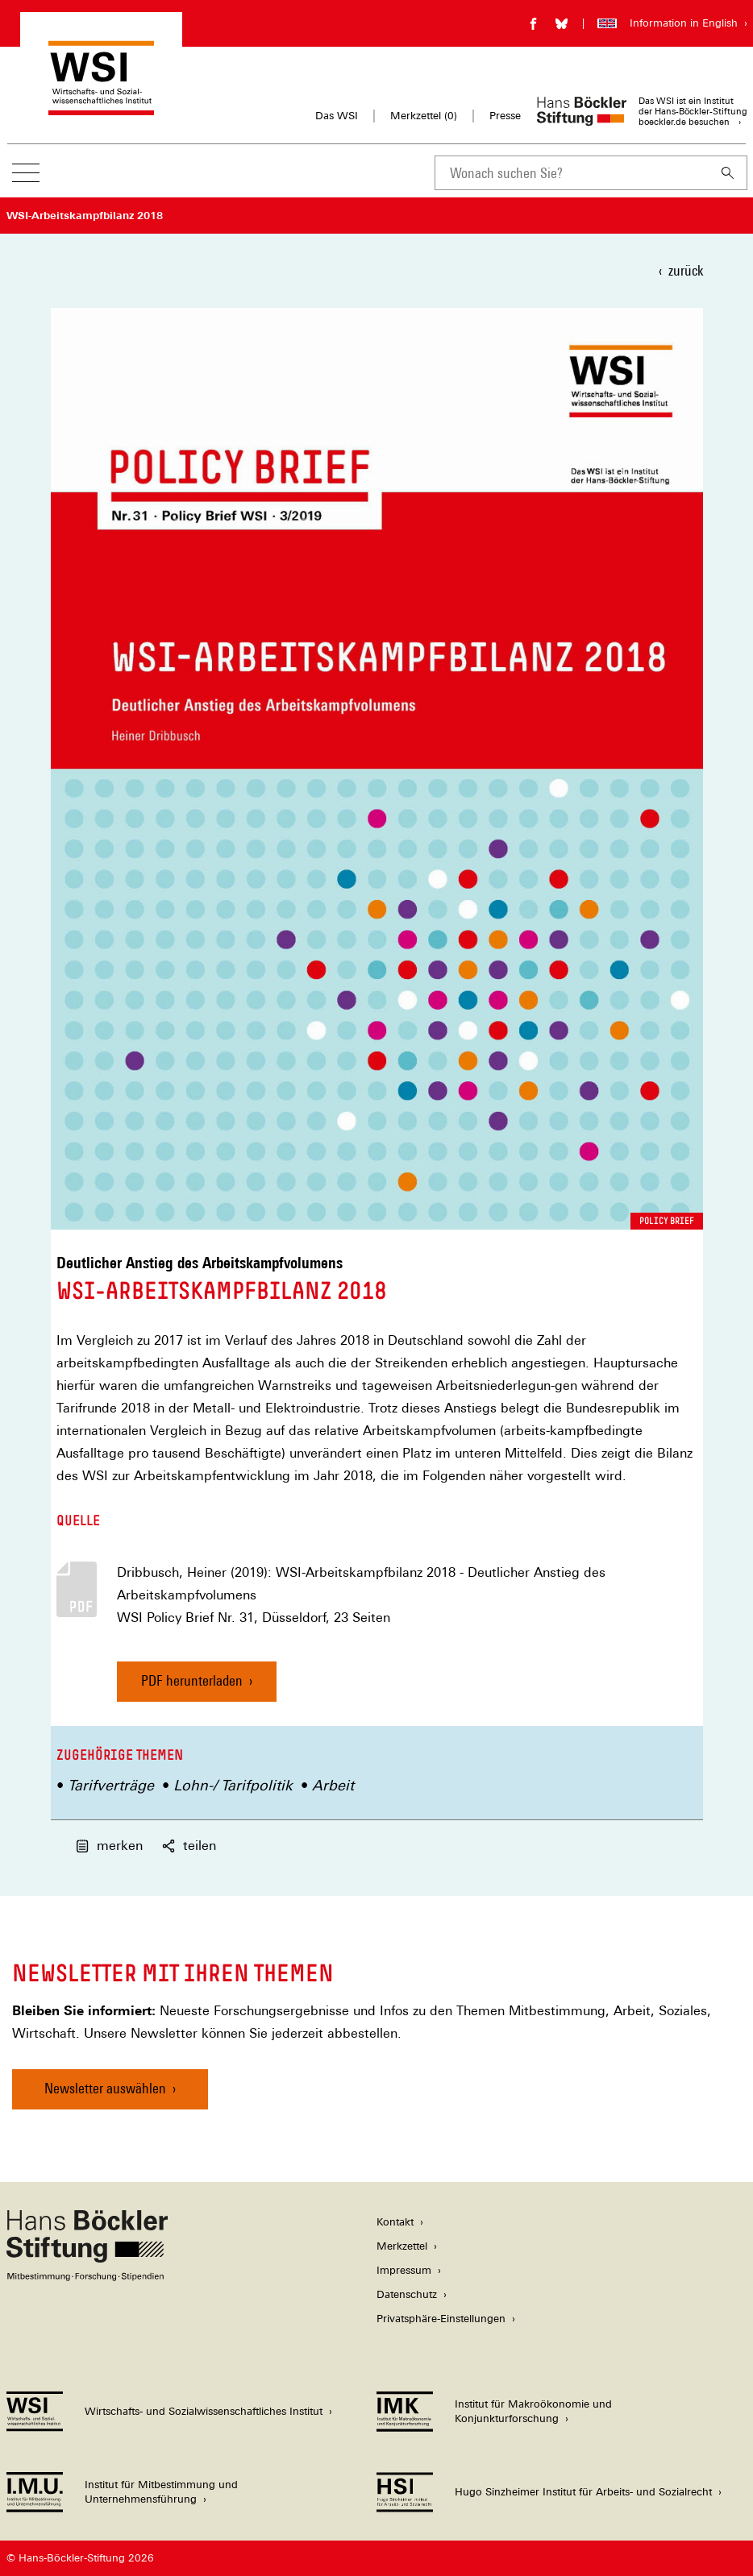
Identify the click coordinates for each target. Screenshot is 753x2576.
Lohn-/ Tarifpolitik (233, 1785)
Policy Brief (666, 1220)
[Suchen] (728, 173)
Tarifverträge (111, 1785)
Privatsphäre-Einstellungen (440, 2319)
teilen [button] (189, 1845)
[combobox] (572, 173)
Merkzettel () (423, 116)
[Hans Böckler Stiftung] (87, 2276)
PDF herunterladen (192, 1680)
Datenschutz (406, 2294)
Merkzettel (401, 2246)
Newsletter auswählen (105, 2088)
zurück (685, 270)
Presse (505, 116)
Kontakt (395, 2222)
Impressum (403, 2270)
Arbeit (333, 1785)
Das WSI (336, 116)
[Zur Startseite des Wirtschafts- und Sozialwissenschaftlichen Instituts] (101, 107)
